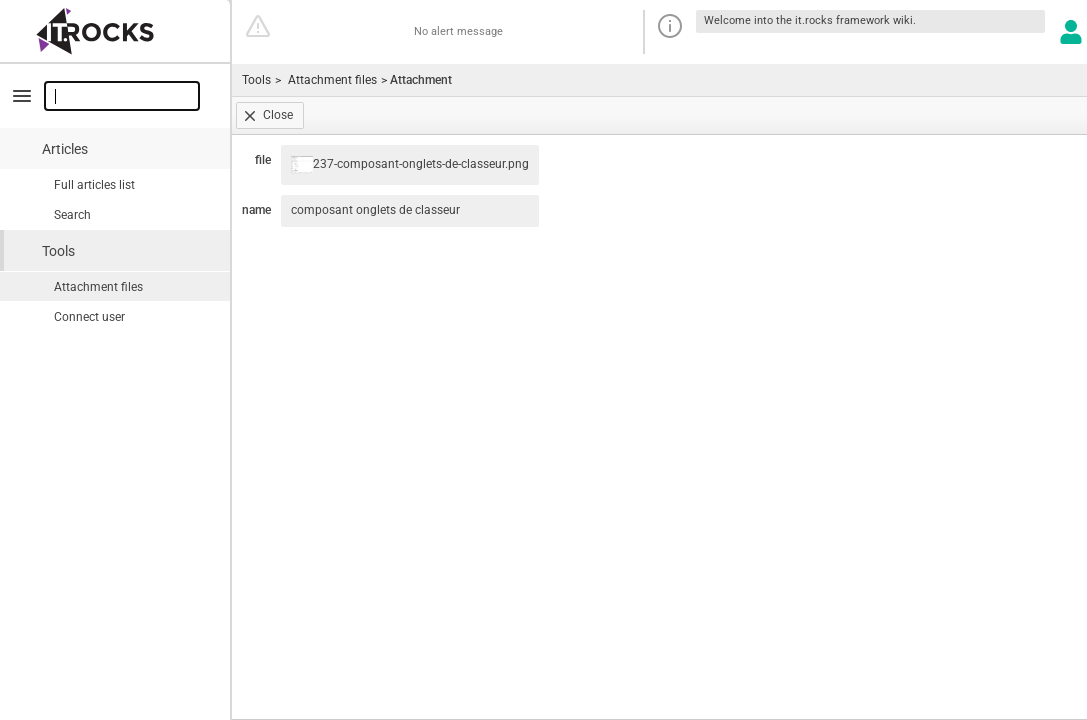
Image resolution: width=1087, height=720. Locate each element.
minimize (22, 96)
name (256, 210)
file (263, 160)
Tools (58, 251)
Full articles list (94, 185)
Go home (116, 32)
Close (278, 115)
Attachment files (98, 287)
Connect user (89, 317)
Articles (65, 149)
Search (72, 215)
